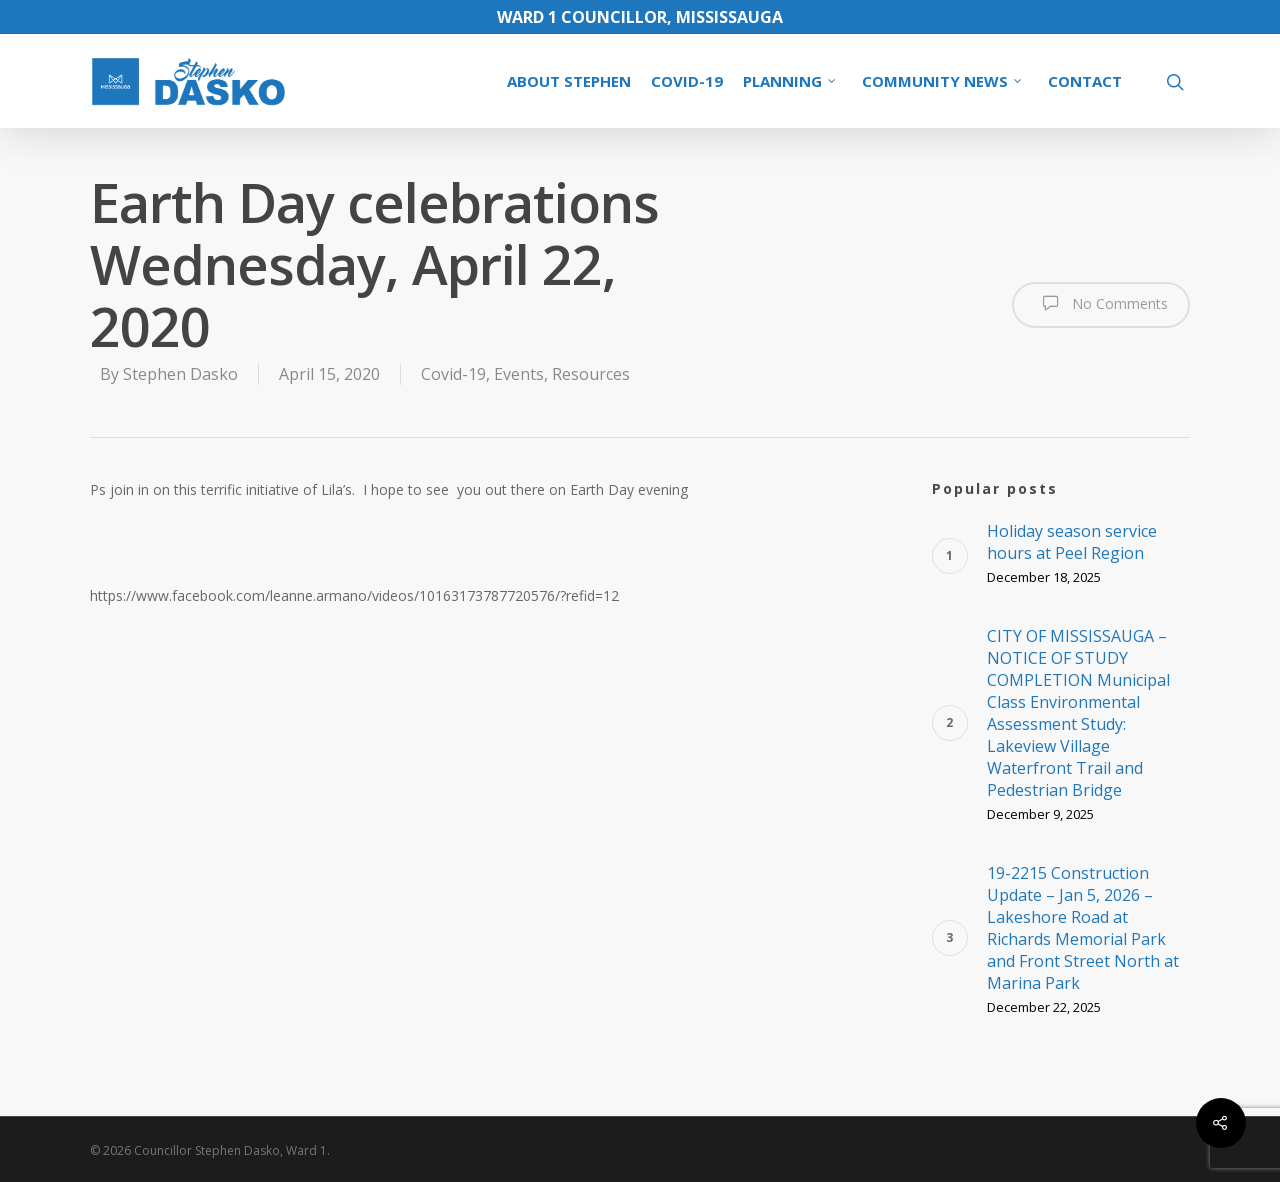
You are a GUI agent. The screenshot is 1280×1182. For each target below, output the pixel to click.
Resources (591, 374)
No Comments (1101, 303)
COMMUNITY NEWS (943, 81)
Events (519, 374)
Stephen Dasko (180, 374)
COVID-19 (687, 81)
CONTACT (1085, 81)
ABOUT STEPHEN (569, 81)
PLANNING (790, 81)
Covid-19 (453, 374)
